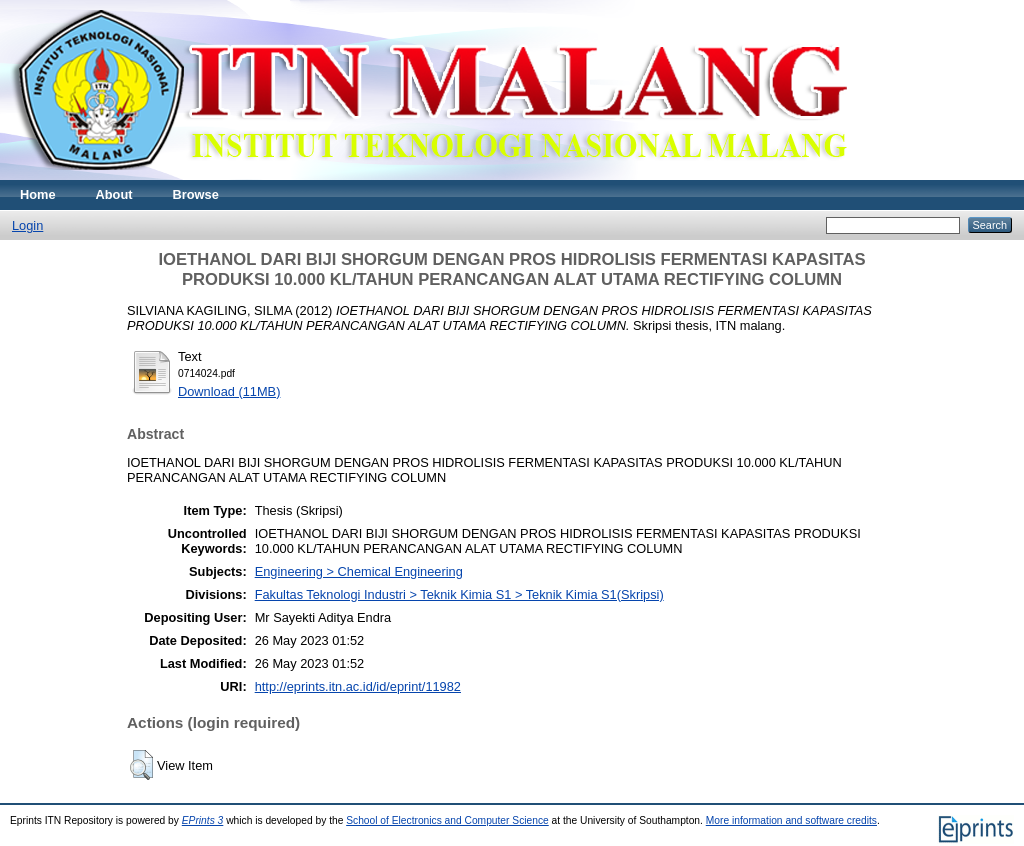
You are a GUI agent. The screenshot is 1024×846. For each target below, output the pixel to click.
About (114, 194)
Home (38, 194)
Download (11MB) (229, 391)
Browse (196, 194)
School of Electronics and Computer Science (447, 820)
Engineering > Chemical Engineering (359, 571)
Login (27, 225)
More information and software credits (791, 820)
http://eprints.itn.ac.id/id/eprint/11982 (358, 686)
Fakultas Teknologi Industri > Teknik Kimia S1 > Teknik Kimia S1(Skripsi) (459, 594)
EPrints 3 (203, 820)
